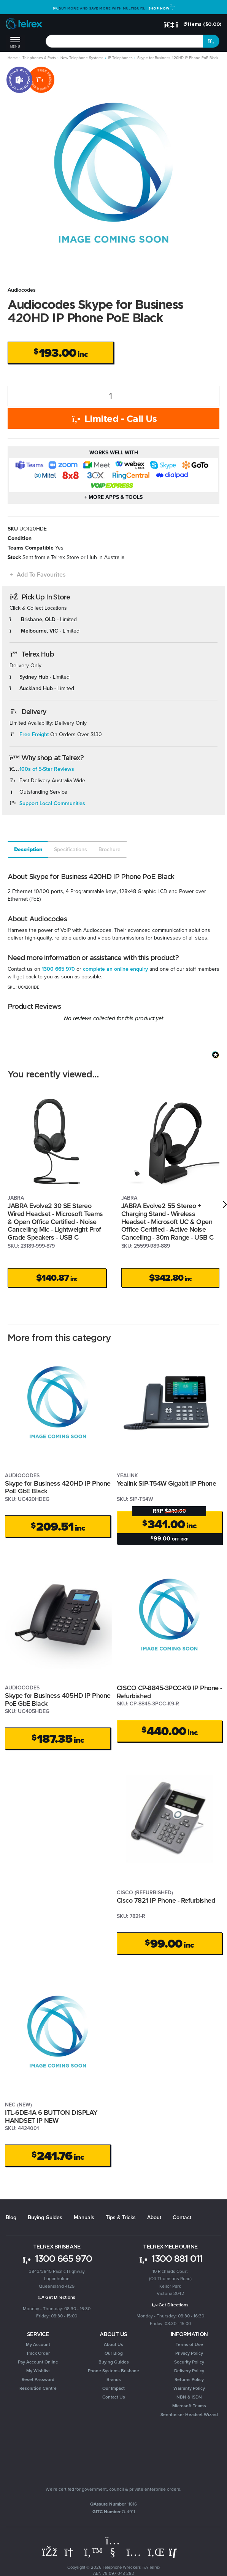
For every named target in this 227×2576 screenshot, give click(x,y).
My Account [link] (38, 2344)
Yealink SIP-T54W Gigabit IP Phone (166, 1483)
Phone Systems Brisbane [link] (113, 2370)
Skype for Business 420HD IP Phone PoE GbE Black (58, 1487)
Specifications (70, 849)
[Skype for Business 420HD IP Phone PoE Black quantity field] (113, 396)
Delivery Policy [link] (189, 2370)
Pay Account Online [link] (38, 2362)
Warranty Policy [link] (189, 2388)
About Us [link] (113, 2344)
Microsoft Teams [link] (189, 2405)
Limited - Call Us (113, 418)
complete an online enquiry (115, 969)
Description (28, 849)
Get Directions (56, 2297)
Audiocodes (22, 290)
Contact (182, 2217)
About (154, 2217)
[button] (37, 574)
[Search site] (211, 41)
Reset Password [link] (38, 2379)
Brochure (109, 849)
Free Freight (34, 734)
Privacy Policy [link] (189, 2353)
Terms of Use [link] (189, 2344)
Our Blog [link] (114, 2353)
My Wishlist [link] (38, 2370)
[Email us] (176, 2552)
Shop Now (161, 8)
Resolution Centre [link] (38, 2388)
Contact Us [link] (113, 2397)
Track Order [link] (38, 2353)
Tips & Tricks (121, 2217)
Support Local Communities (52, 803)
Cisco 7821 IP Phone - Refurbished (166, 1900)
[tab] (28, 849)
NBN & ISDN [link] (189, 2397)
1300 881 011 (170, 2258)
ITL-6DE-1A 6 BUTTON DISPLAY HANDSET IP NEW (51, 2116)
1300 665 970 (58, 969)
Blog (11, 2217)
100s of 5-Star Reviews (46, 769)
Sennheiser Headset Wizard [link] (189, 2414)
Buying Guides (45, 2217)
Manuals (84, 2217)
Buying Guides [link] (113, 2362)
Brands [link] (113, 2379)
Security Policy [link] (189, 2362)
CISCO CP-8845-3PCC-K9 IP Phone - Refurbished (169, 1692)
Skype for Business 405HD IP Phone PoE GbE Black (58, 1699)
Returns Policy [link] (189, 2379)
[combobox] (124, 41)
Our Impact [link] (113, 2388)
